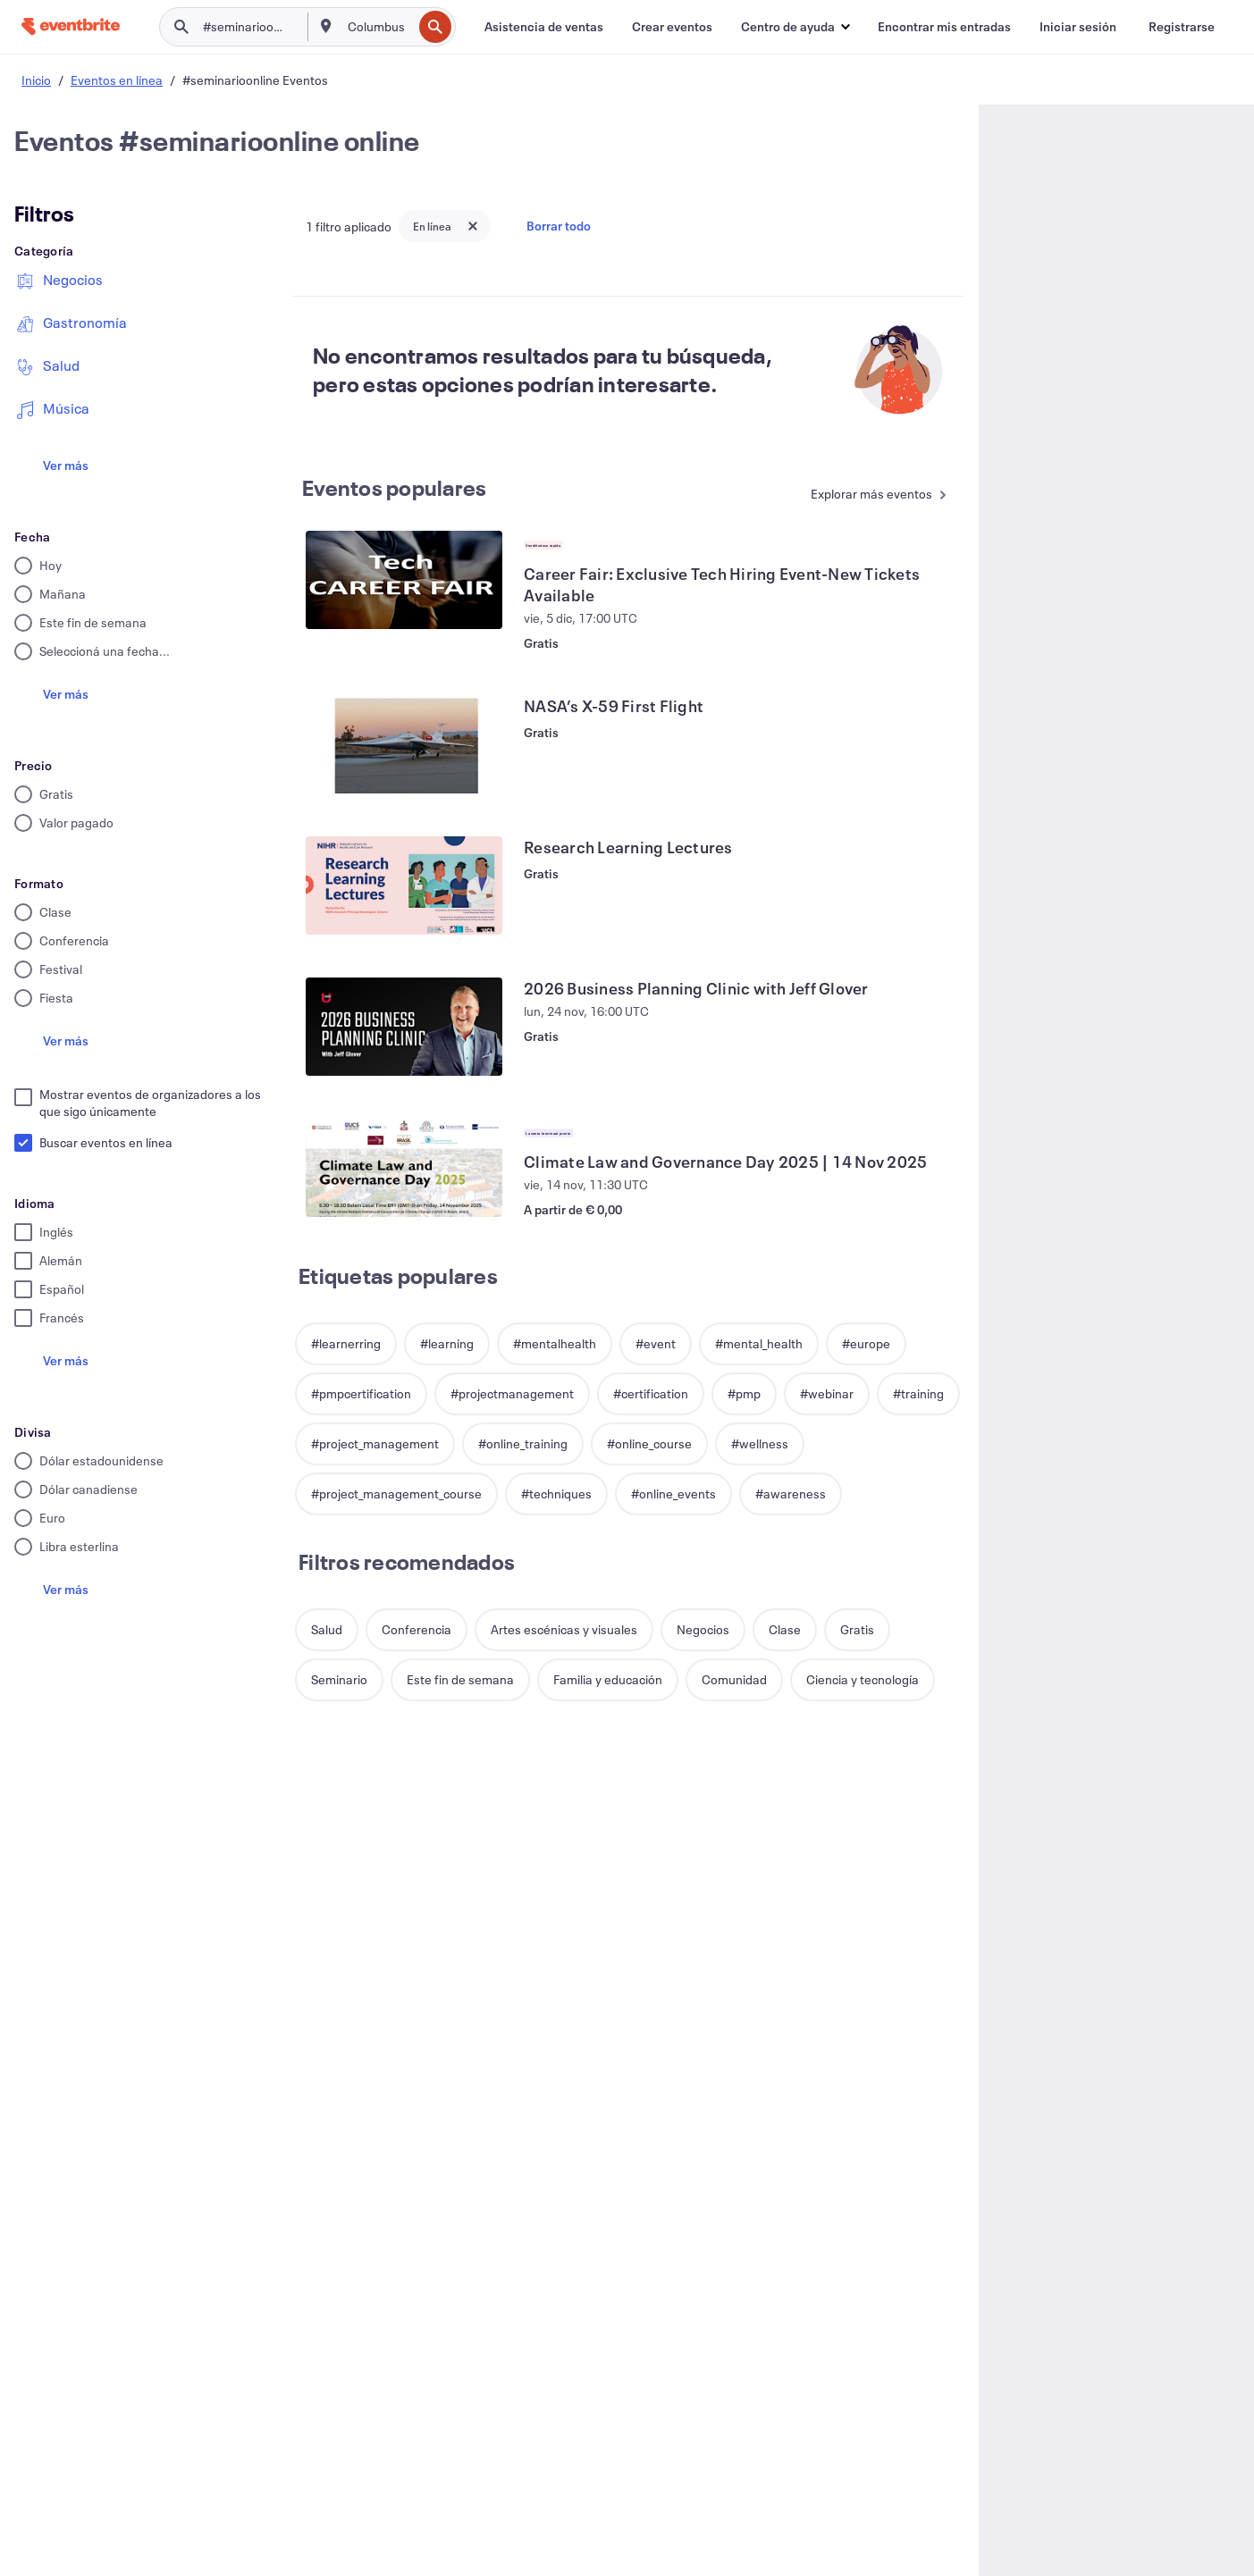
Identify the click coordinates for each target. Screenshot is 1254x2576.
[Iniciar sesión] (1078, 27)
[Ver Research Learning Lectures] (404, 885)
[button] (795, 26)
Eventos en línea (117, 79)
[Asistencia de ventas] (544, 27)
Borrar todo (558, 225)
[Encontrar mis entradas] (944, 27)
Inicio (36, 79)
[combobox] (378, 26)
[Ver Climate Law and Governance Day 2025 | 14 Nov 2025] (404, 1168)
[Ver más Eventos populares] (872, 495)
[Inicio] (70, 26)
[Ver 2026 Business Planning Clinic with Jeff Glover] (404, 1027)
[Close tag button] (473, 226)
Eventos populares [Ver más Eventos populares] (394, 488)
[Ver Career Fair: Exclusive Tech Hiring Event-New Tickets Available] (404, 580)
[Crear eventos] (672, 27)
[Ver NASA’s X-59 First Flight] (404, 744)
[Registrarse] (1182, 27)
